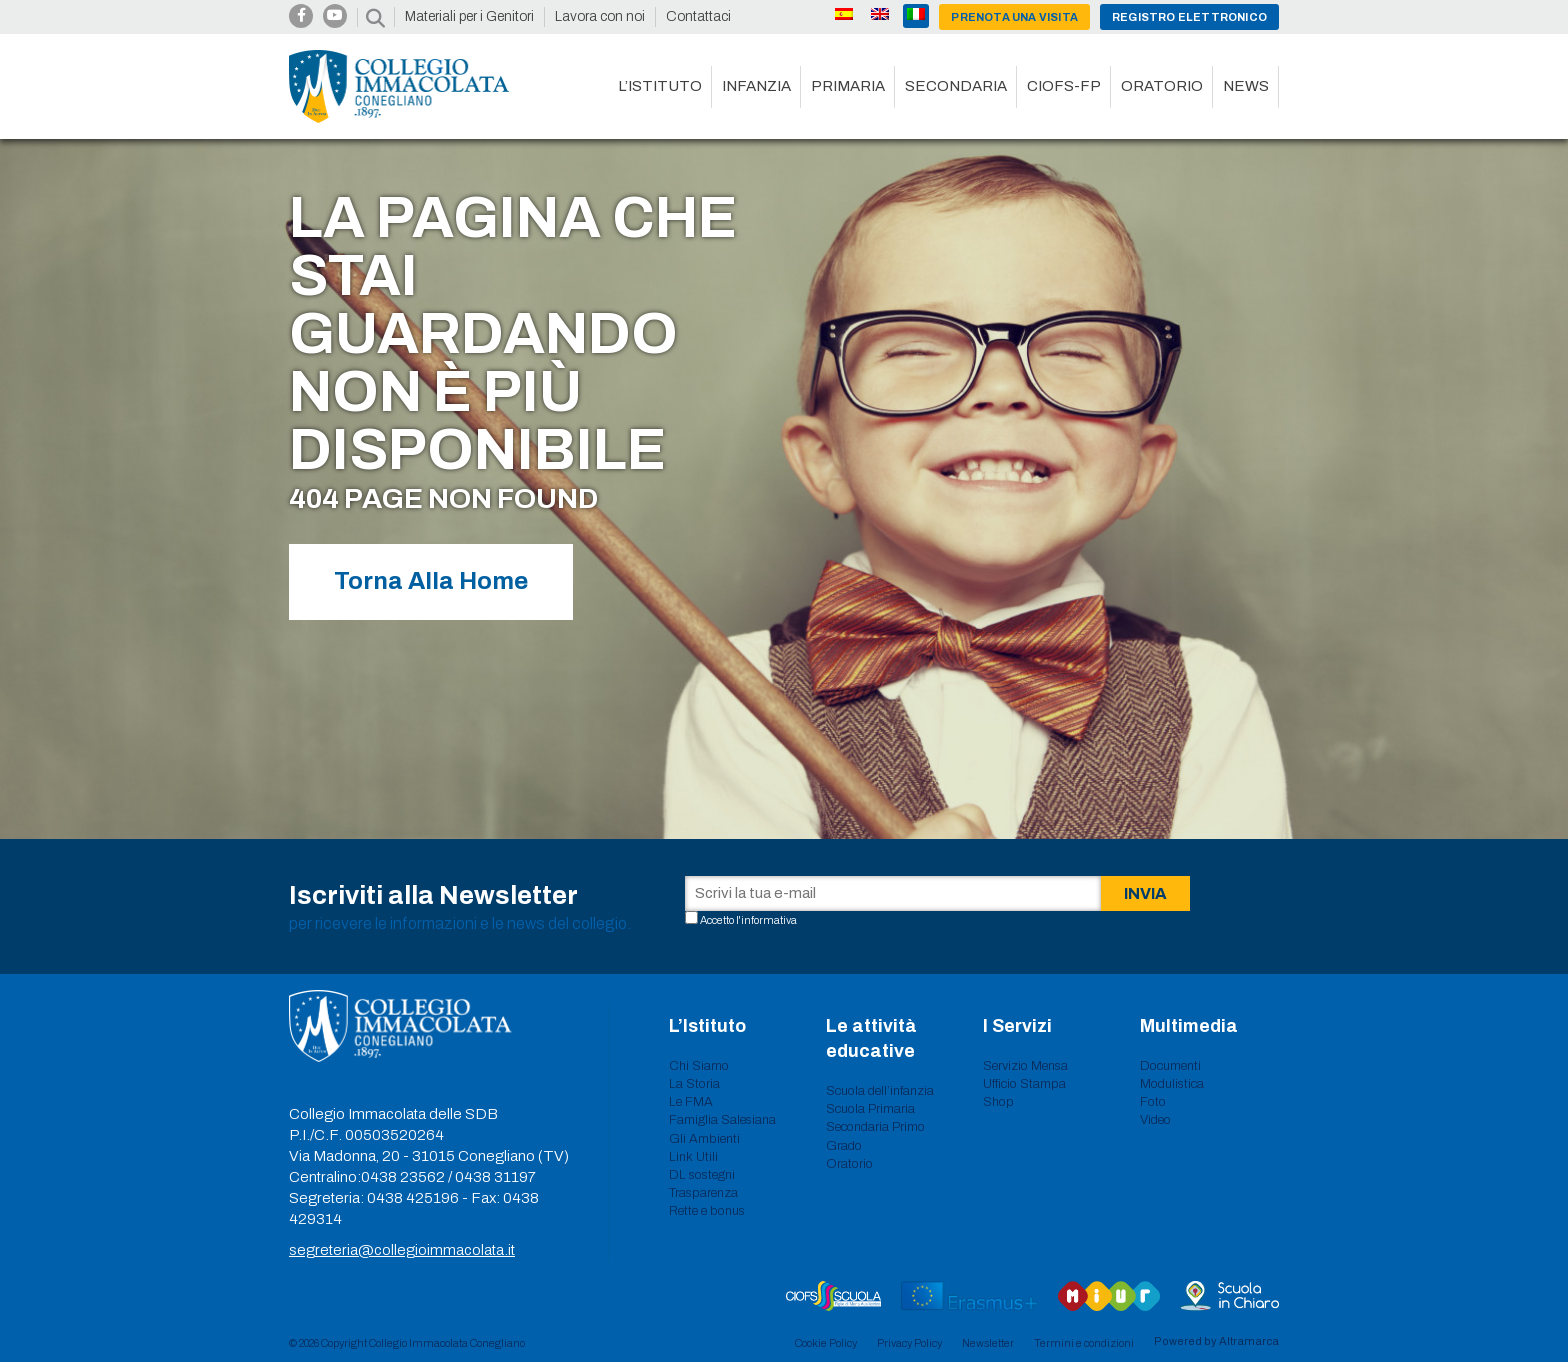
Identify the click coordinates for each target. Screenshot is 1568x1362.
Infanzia (756, 86)
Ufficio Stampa (1024, 1084)
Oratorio (1162, 86)
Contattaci (698, 16)
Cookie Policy (826, 1343)
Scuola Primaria (870, 1109)
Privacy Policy (909, 1343)
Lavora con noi (600, 16)
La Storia (694, 1084)
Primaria (848, 86)
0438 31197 (495, 1177)
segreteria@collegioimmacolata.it (402, 1250)
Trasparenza (703, 1193)
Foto (1153, 1102)
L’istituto (660, 86)
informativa (769, 920)
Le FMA (691, 1102)
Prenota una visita (1014, 17)
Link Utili (693, 1157)
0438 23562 (403, 1177)
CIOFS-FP (1064, 86)
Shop (998, 1102)
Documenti (1170, 1066)
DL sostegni (702, 1175)
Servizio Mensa (1025, 1066)
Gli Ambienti (704, 1139)
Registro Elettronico (1189, 17)
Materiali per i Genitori (469, 16)
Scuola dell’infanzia (880, 1091)
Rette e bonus (707, 1211)
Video (1155, 1120)
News (1246, 86)
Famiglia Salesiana (722, 1120)
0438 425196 (413, 1198)
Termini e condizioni (1084, 1343)
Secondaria (956, 86)
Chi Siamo (699, 1066)
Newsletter (988, 1343)
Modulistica (1172, 1084)
